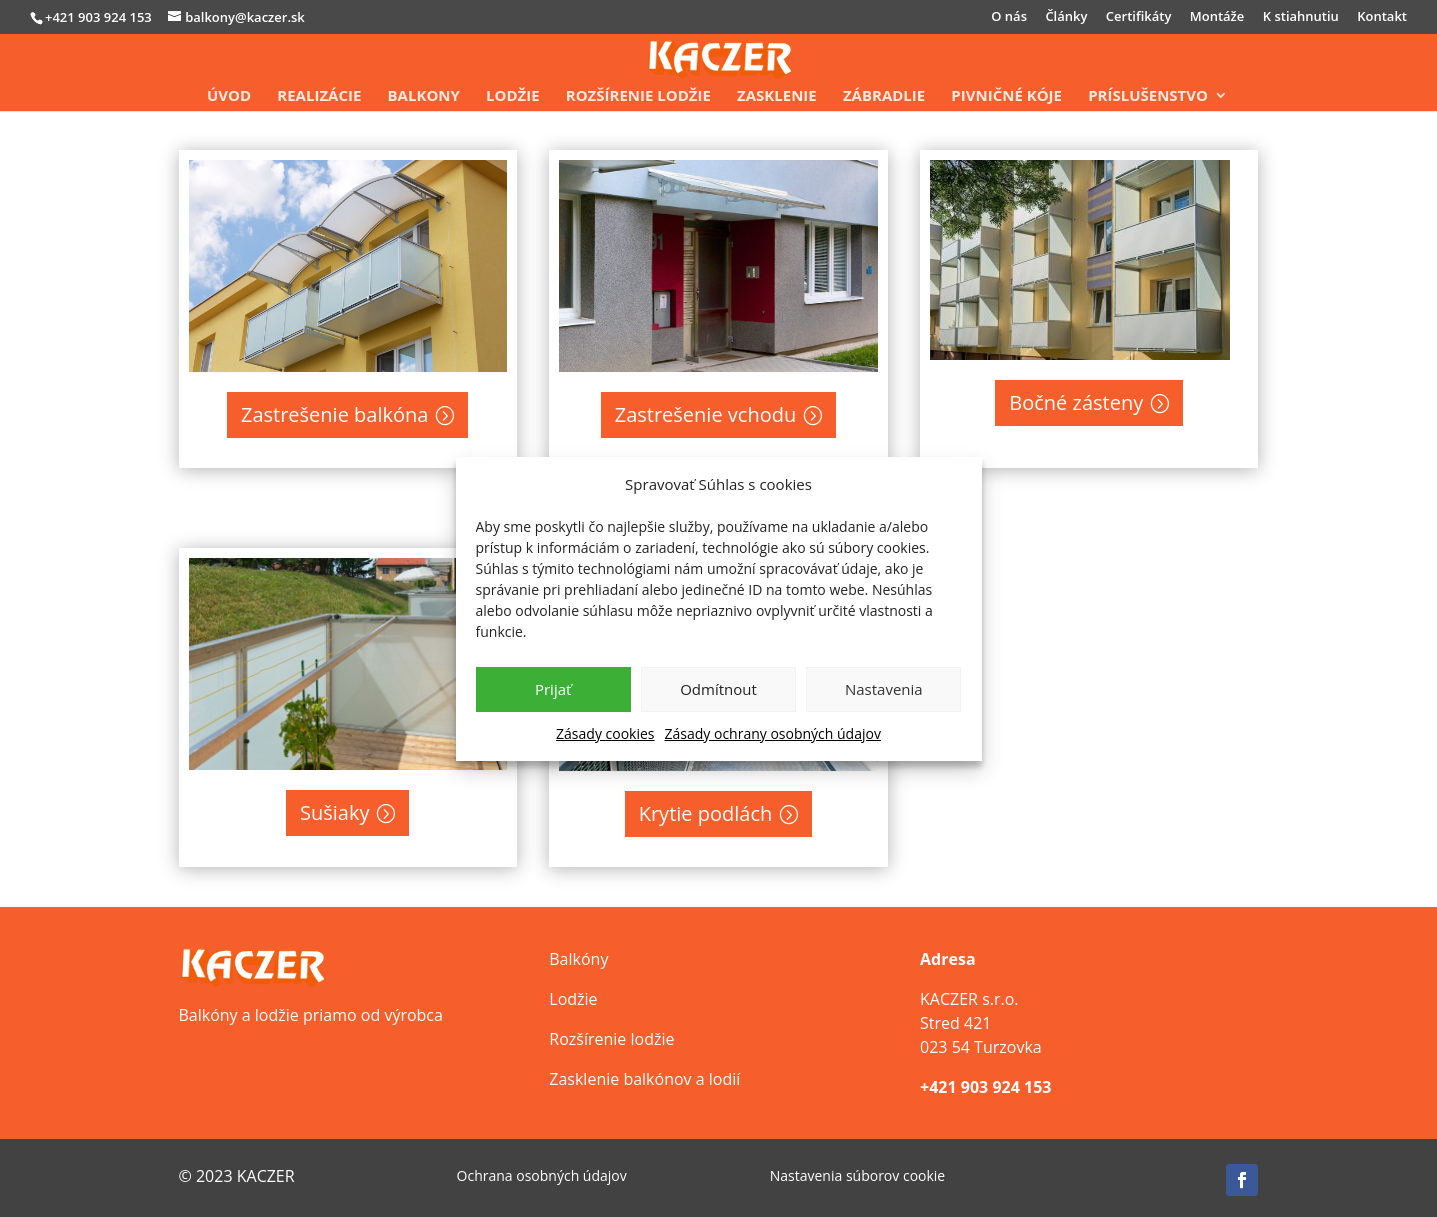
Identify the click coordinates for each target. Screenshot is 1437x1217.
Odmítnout (718, 689)
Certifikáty (1139, 17)
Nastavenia (884, 689)
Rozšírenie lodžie (638, 96)
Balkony (424, 96)
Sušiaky (334, 812)
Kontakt (1382, 17)
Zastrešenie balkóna (334, 414)
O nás (1009, 17)
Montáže (1217, 17)
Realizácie (319, 96)
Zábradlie (884, 96)
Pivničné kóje (1006, 96)
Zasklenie (777, 96)
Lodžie (513, 96)
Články (1066, 17)
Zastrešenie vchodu (706, 414)
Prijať (553, 689)
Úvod (229, 96)
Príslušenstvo (1148, 96)
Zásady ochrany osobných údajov (773, 733)
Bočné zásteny (1076, 402)
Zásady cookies (605, 733)
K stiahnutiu (1301, 17)
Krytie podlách (706, 813)
